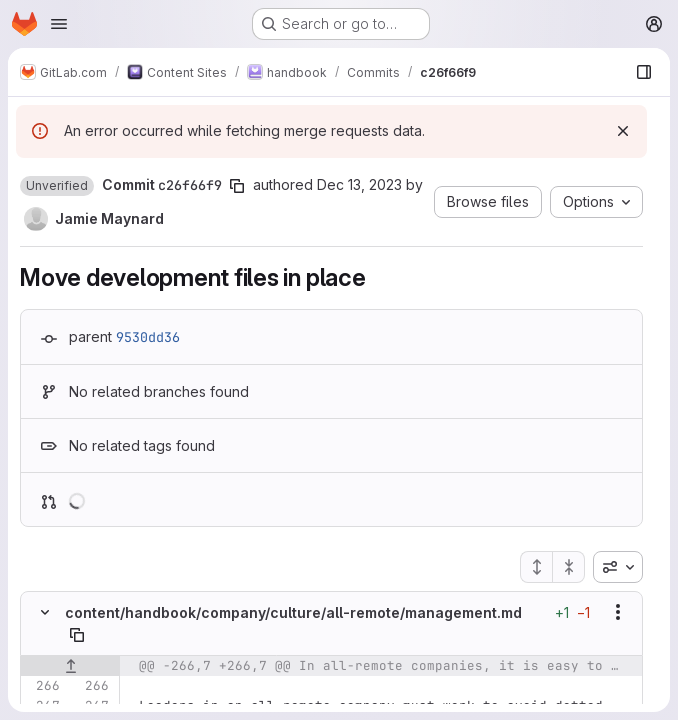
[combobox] (618, 567)
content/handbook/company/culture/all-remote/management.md (293, 612)
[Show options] (618, 612)
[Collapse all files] (569, 567)
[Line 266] (43, 686)
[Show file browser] (644, 72)
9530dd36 (148, 337)
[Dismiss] (623, 131)
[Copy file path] (77, 635)
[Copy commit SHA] (237, 186)
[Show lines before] (70, 666)
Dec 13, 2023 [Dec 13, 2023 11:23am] (359, 184)
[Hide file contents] (45, 612)
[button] (57, 186)
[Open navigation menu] (59, 24)
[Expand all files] (536, 567)
